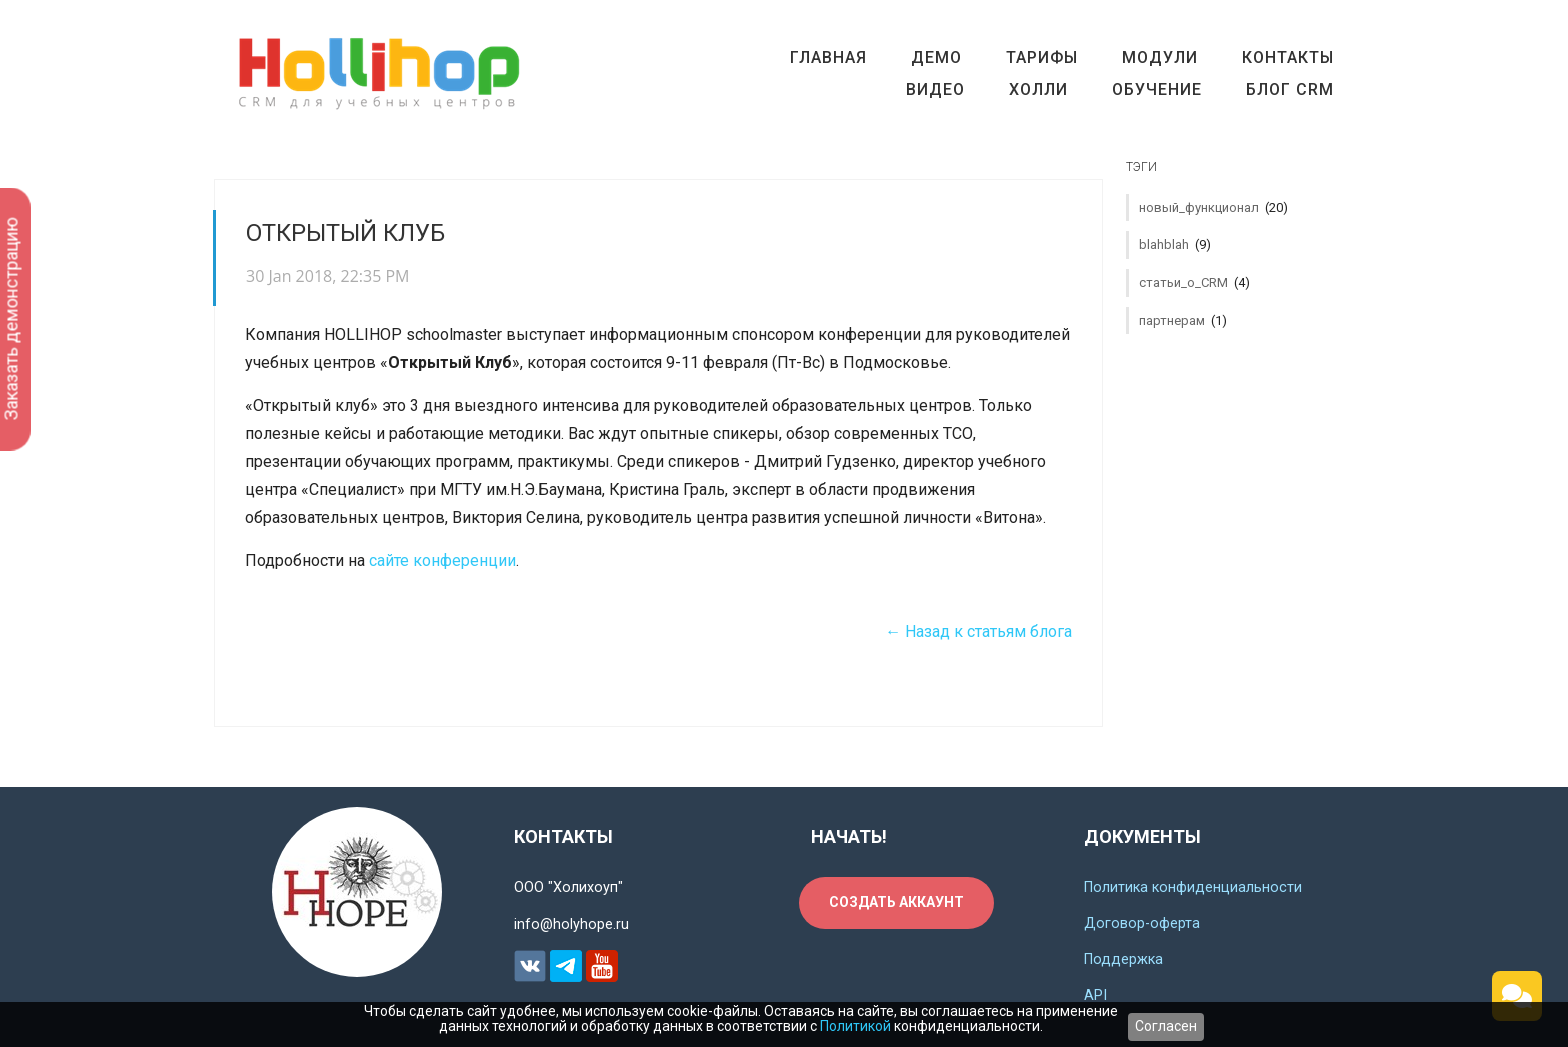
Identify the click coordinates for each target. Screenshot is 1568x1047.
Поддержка (1123, 959)
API (1095, 995)
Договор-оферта (1142, 923)
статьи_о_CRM (1194, 282)
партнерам (1183, 320)
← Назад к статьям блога (978, 631)
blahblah (1175, 244)
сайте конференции (442, 560)
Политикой (855, 1026)
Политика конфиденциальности (1193, 887)
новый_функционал (1213, 207)
